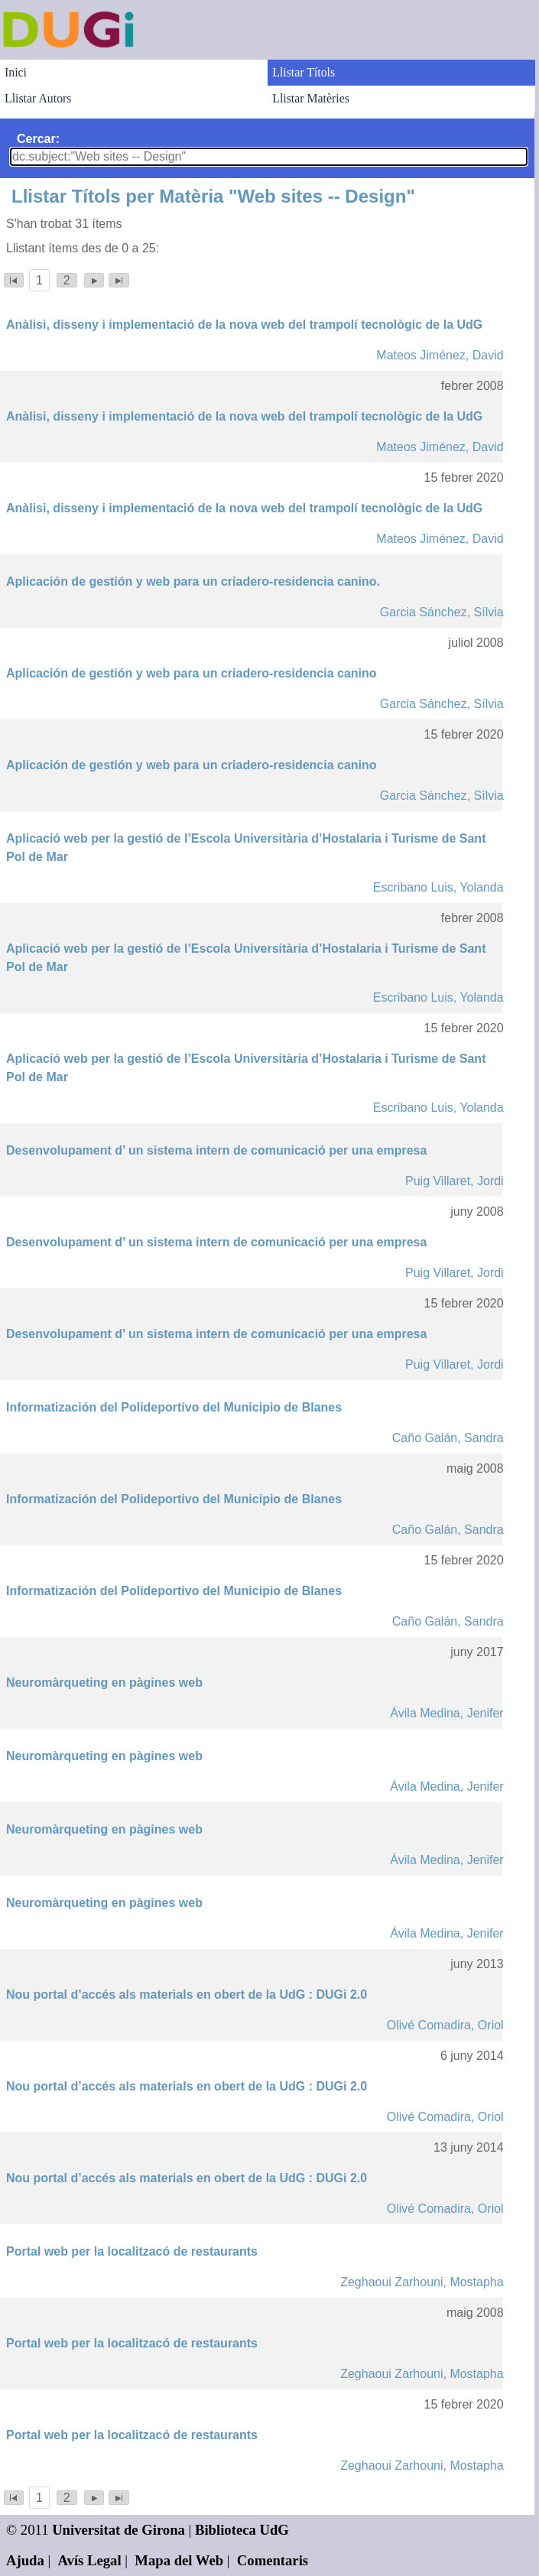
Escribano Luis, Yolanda (438, 887)
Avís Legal (90, 2560)
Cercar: (38, 138)
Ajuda (25, 2560)
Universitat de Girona (118, 2530)
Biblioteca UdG (242, 2530)
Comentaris (272, 2560)
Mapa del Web (179, 2560)
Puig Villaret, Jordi (454, 1180)
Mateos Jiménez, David (439, 355)
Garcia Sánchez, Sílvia (442, 612)
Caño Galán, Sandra (448, 1437)
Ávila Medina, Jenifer (447, 1713)
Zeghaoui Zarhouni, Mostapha (421, 2282)
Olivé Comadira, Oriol (445, 2025)
